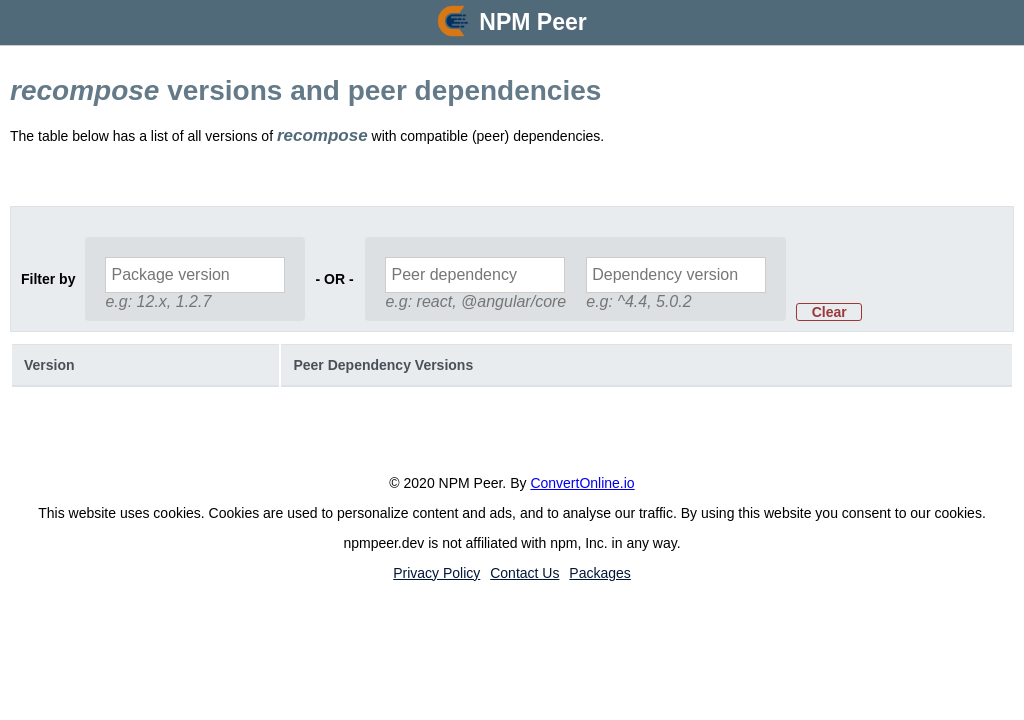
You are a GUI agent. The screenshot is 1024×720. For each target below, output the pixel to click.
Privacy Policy (436, 573)
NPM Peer (532, 22)
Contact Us (524, 573)
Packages (599, 573)
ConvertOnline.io (582, 483)
